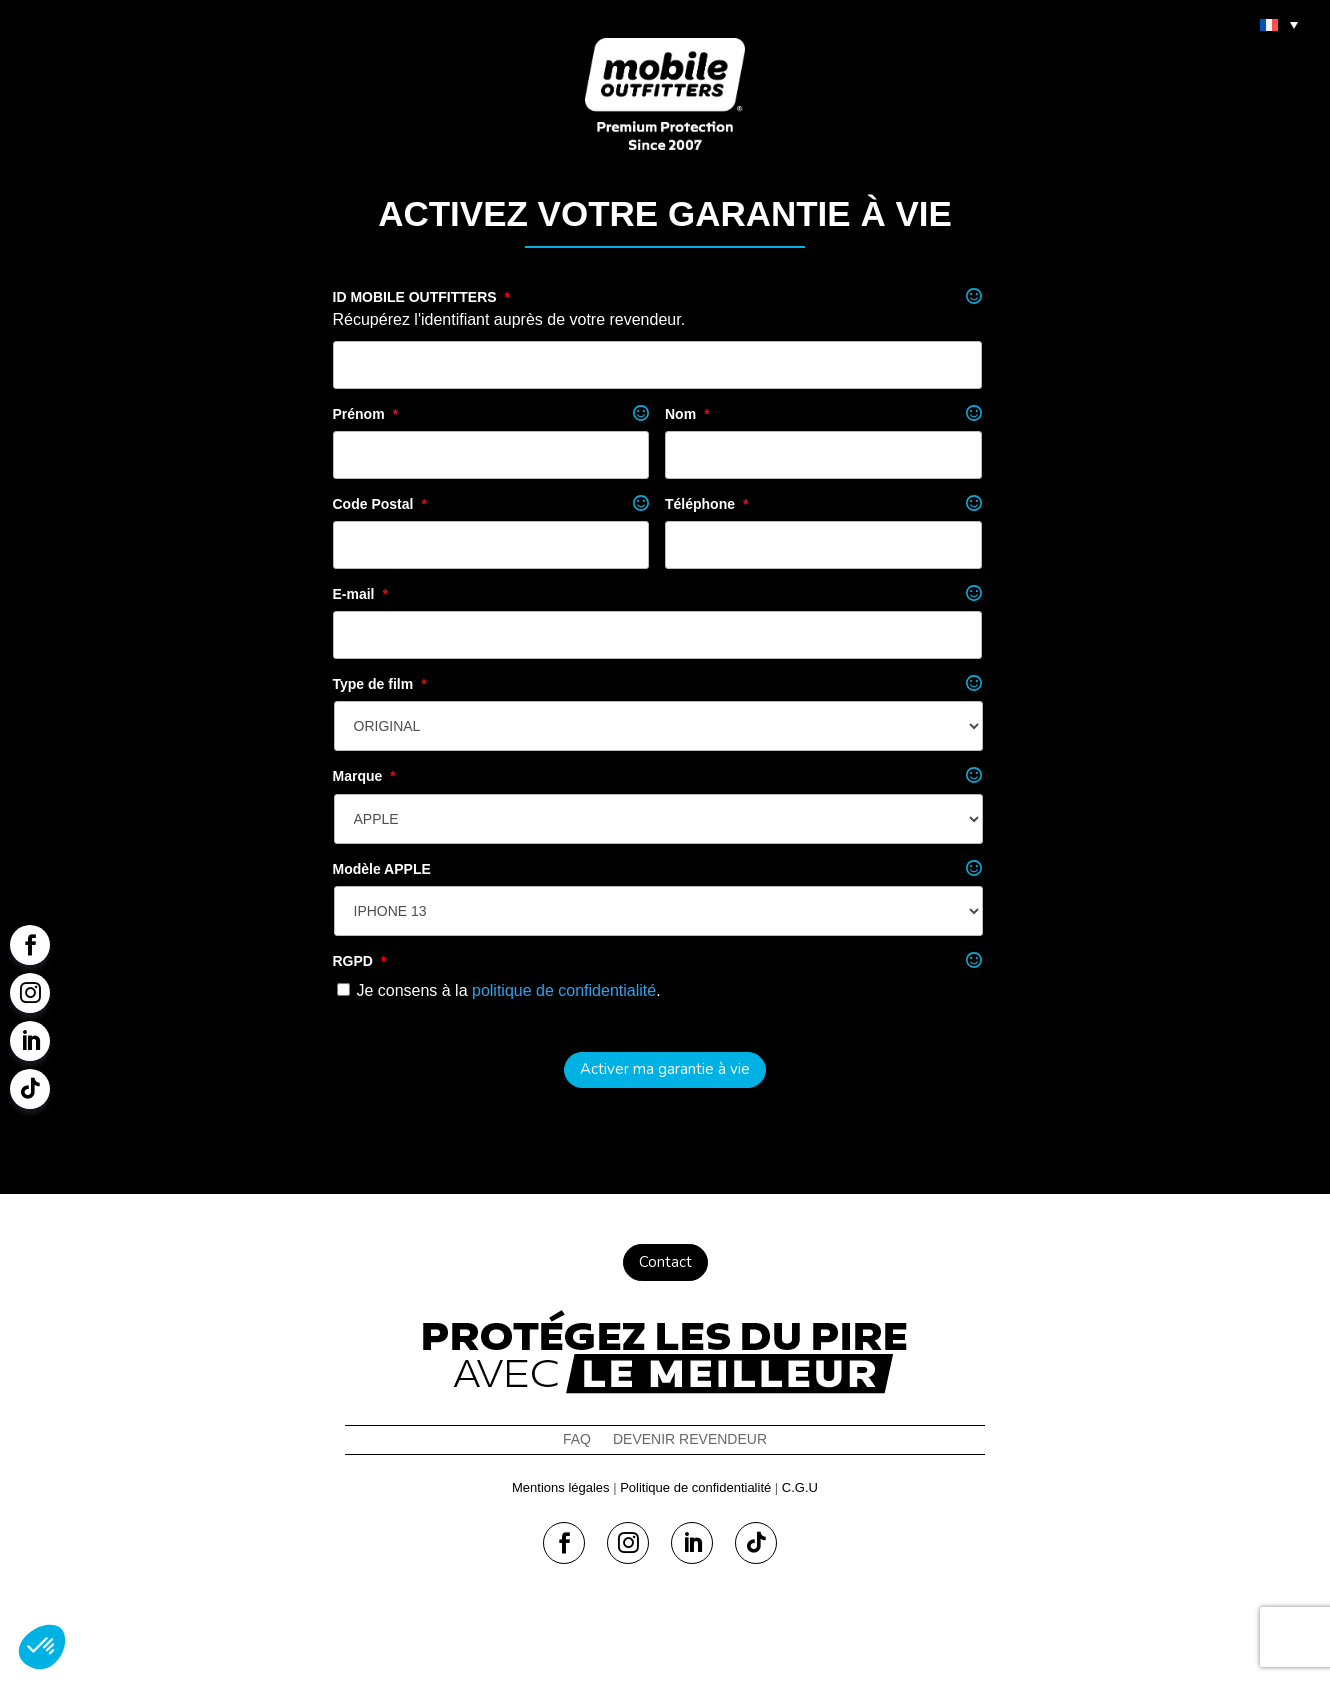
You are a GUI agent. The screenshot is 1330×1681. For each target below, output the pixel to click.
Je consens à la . (508, 990)
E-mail (360, 594)
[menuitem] (1279, 24)
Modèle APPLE (382, 869)
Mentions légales (561, 1487)
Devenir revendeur (690, 1439)
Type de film (380, 684)
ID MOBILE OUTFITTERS (422, 297)
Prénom (366, 414)
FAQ (577, 1439)
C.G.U (800, 1487)
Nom (687, 414)
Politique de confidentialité (695, 1487)
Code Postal (380, 504)
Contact (665, 1262)
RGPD (360, 961)
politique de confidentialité (564, 990)
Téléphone (706, 504)
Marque (364, 776)
